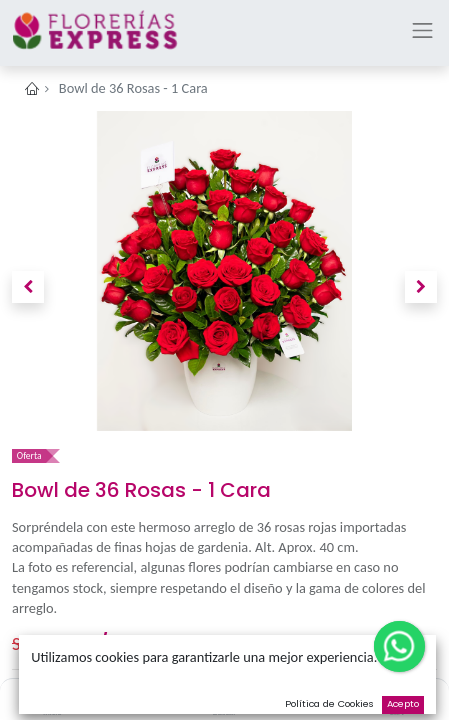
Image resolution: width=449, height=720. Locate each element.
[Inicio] (52, 696)
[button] (28, 287)
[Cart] (396, 696)
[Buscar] (224, 696)
